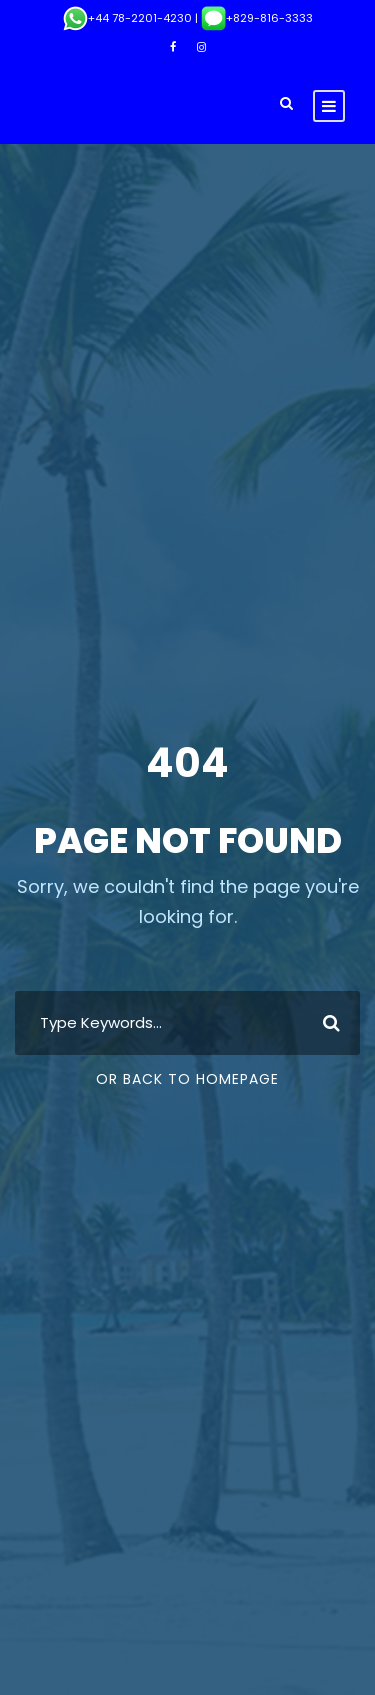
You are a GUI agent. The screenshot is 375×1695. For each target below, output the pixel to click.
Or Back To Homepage (187, 1079)
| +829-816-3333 (252, 18)
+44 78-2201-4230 (127, 18)
